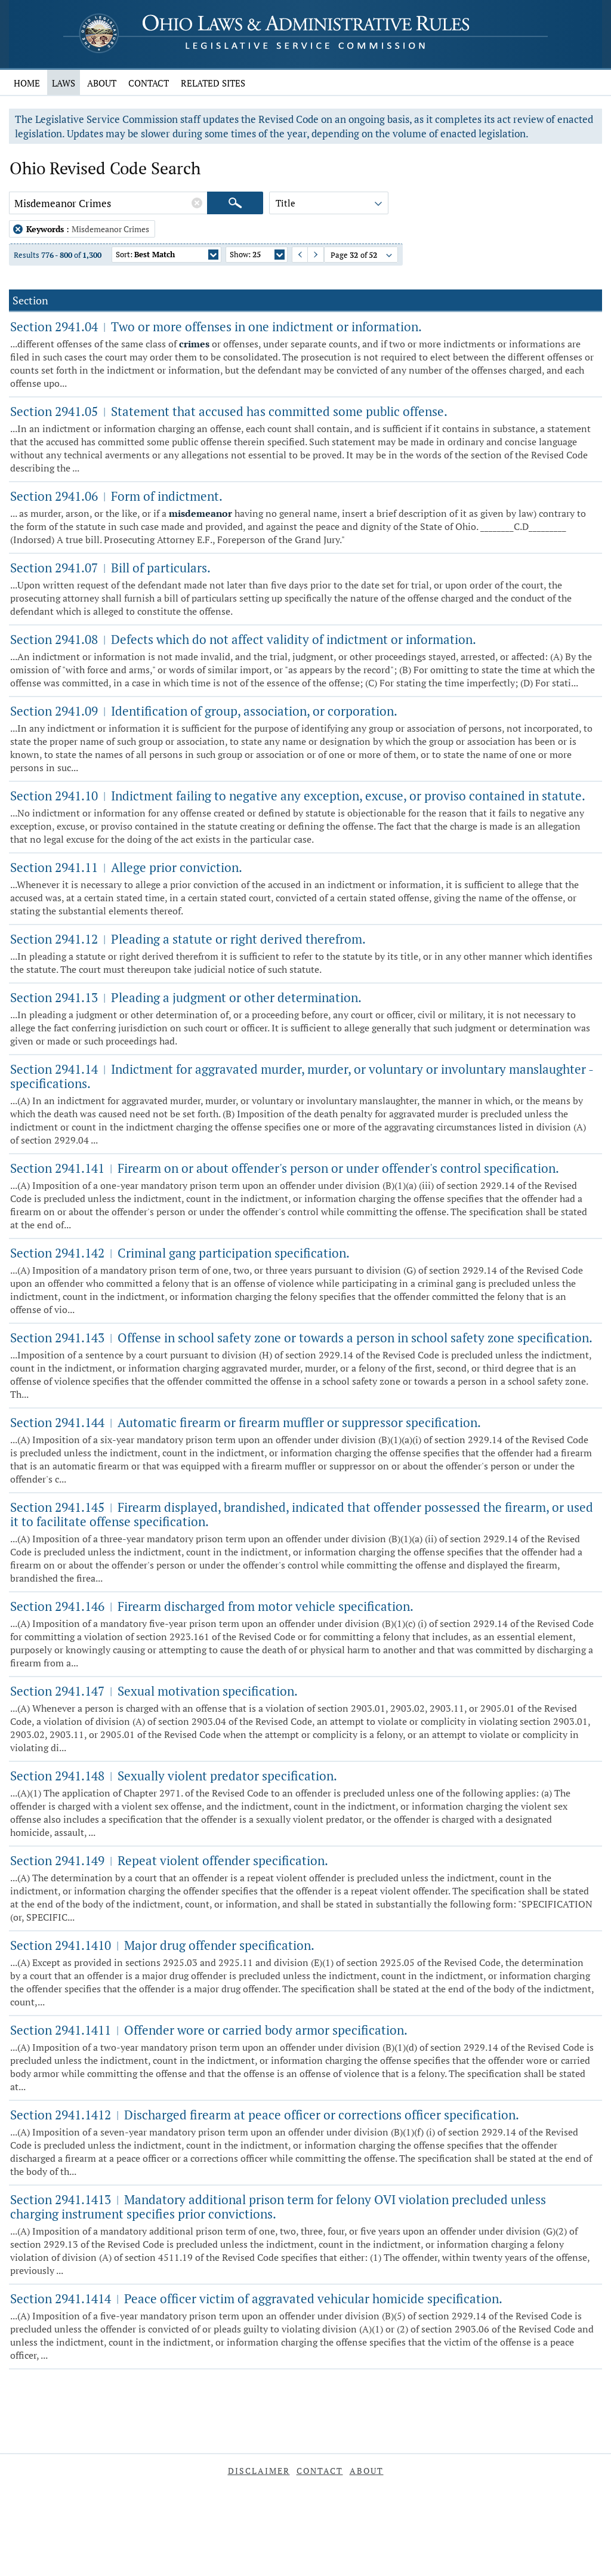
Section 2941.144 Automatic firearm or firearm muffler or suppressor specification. (245, 1422)
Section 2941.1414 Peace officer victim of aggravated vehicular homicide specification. (256, 2298)
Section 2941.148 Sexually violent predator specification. (173, 1775)
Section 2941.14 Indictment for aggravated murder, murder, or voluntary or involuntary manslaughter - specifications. (301, 1076)
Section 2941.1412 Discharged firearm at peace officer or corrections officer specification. (264, 2114)
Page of (362, 256)
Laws (63, 83)
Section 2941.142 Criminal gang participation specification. (180, 1252)
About (101, 83)
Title (330, 204)
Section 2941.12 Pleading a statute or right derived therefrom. (188, 938)
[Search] (235, 203)
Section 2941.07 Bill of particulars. (110, 567)
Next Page (310, 254)
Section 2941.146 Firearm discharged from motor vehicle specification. (211, 1606)
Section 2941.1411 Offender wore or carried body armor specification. (209, 2030)
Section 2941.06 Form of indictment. (116, 496)
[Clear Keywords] (197, 203)
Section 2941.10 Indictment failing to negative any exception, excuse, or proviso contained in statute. (297, 795)
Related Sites (213, 83)
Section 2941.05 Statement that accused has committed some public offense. (229, 411)
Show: (257, 256)
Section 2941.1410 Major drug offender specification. (162, 1945)
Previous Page (295, 254)
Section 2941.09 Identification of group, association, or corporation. (203, 710)
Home (27, 83)
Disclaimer (259, 2470)
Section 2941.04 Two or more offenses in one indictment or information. (216, 326)
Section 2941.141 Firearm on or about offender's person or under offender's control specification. (284, 1168)
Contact (148, 83)
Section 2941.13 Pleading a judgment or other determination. (186, 997)
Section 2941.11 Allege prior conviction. (126, 867)
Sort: (167, 256)
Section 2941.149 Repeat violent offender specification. (169, 1860)
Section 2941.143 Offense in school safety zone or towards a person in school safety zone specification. (301, 1337)
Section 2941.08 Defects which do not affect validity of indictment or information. (243, 639)
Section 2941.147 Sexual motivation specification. (154, 1691)
